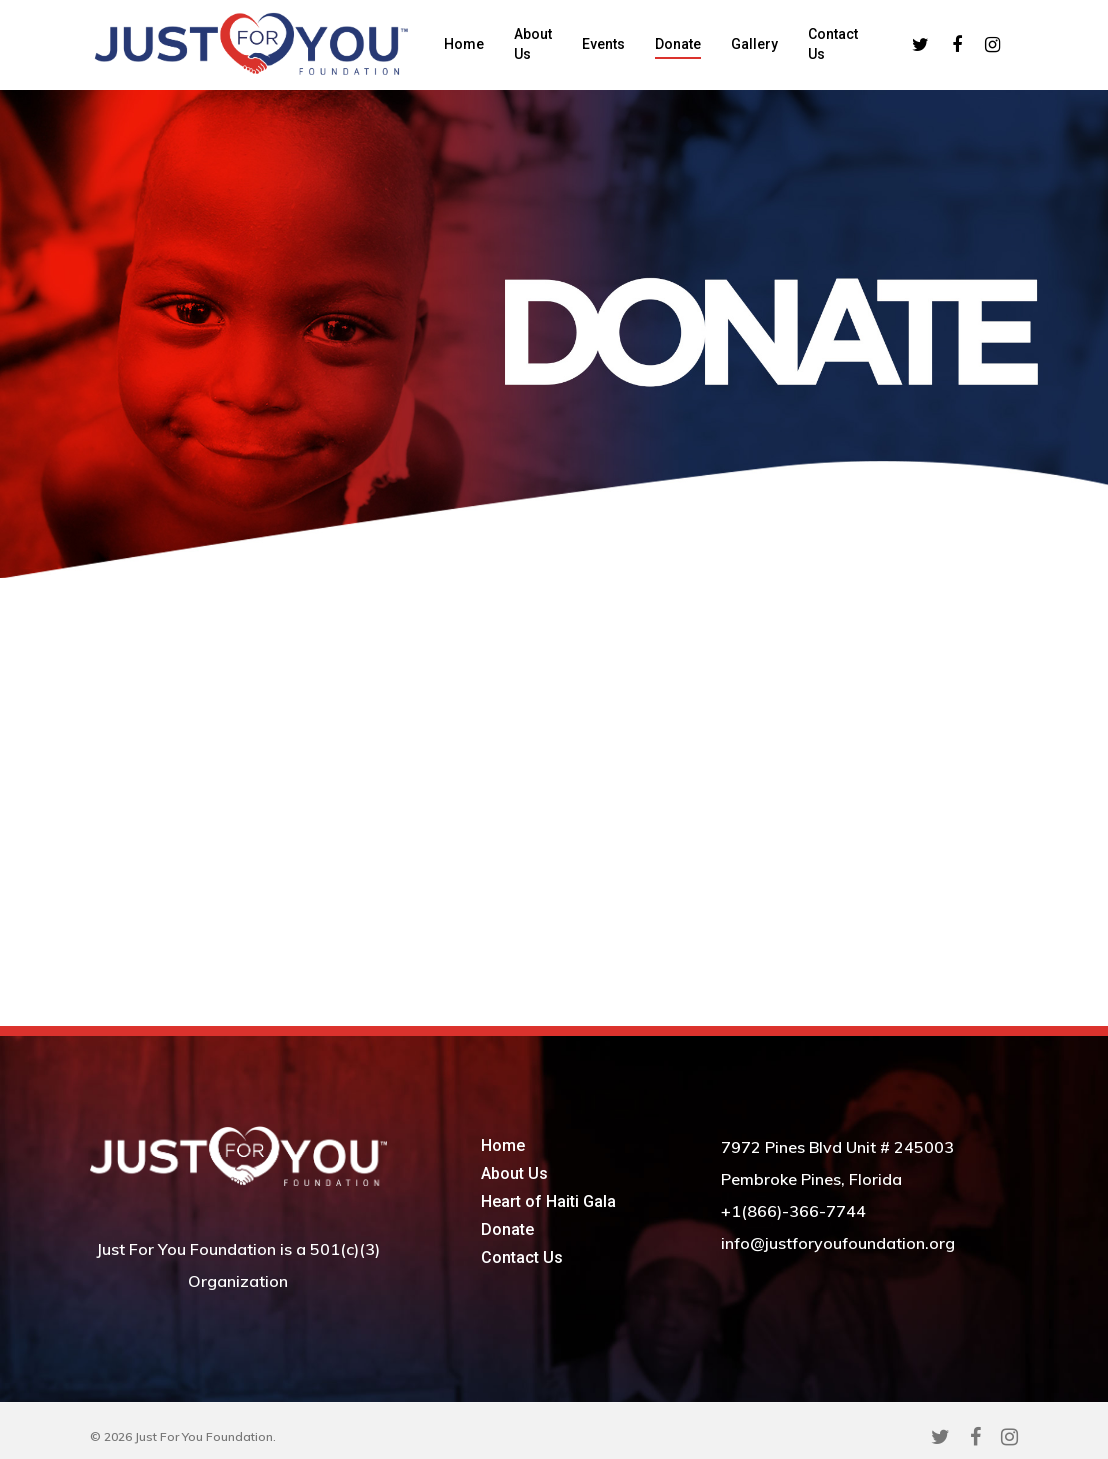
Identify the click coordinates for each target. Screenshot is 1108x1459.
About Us (533, 44)
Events (603, 44)
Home (464, 44)
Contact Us (833, 44)
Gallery (754, 44)
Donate (678, 44)
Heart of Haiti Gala (548, 1201)
